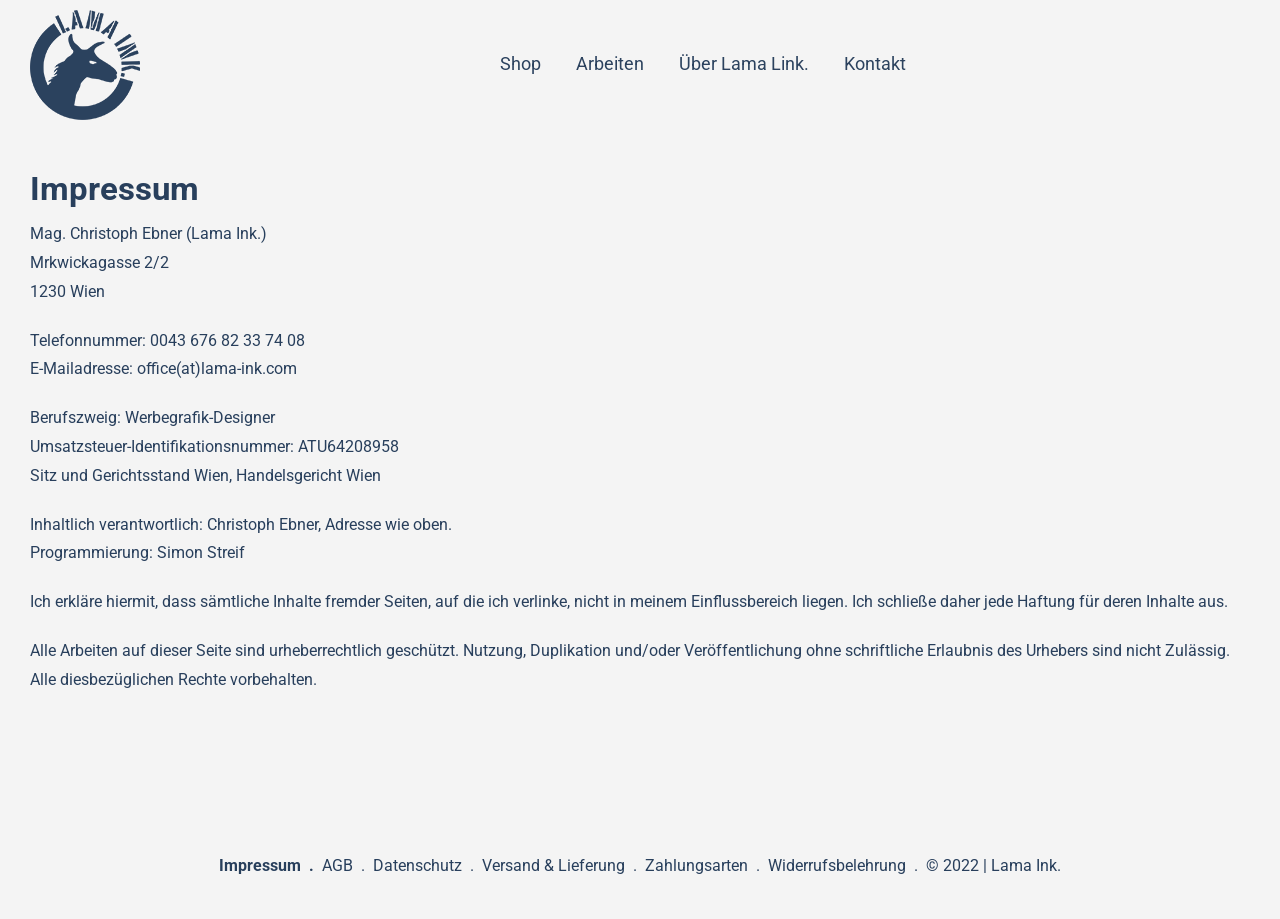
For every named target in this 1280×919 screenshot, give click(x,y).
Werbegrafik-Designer (200, 417)
